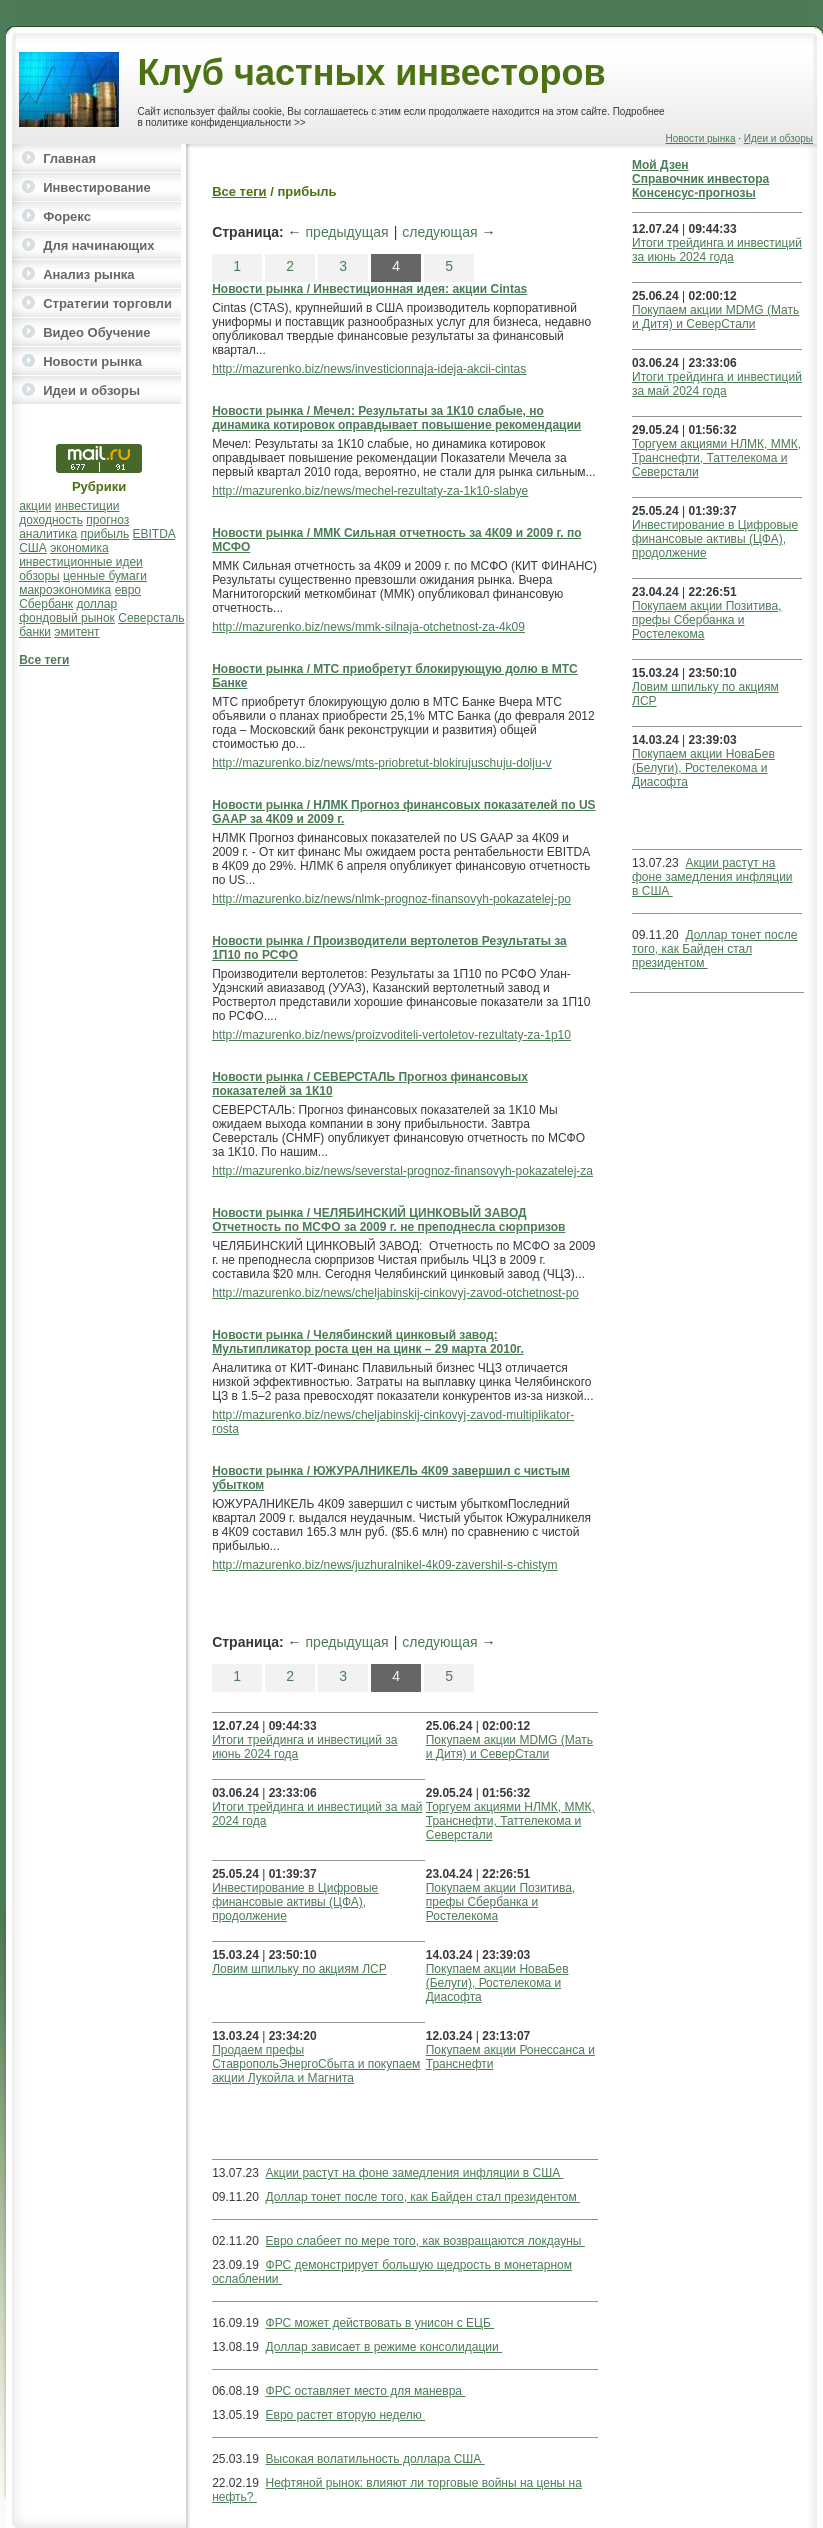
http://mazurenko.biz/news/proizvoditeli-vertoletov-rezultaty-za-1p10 (391, 1035)
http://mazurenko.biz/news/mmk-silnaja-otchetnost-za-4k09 (368, 627)
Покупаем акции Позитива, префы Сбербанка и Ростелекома (500, 1902)
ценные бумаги (105, 576)
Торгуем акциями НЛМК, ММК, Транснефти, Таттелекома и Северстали (510, 1821)
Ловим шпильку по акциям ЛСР (299, 1969)
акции (35, 506)
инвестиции (87, 506)
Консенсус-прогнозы (694, 193)
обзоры (39, 576)
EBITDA (154, 534)
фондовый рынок (67, 618)
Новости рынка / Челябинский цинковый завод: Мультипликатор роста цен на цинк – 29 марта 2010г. (368, 1342)
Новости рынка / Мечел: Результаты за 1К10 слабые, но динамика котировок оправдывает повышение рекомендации (396, 418)
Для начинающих (98, 245)
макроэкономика (65, 590)
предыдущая (347, 232)
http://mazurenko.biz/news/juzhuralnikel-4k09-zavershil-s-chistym (384, 1565)
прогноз (107, 520)
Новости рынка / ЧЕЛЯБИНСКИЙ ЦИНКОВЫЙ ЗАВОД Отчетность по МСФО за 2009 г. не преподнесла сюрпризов (388, 1220)
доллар (96, 604)
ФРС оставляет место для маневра (366, 2391)
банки (35, 632)
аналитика (48, 534)
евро (128, 590)
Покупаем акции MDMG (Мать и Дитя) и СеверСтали (509, 1747)
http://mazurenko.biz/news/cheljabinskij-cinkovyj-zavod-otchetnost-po (395, 1293)
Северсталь (151, 618)
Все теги (44, 660)
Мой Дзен (660, 165)
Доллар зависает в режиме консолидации (384, 2347)
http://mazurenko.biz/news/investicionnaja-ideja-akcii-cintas (369, 369)
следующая (439, 232)
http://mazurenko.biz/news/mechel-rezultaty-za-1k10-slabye (370, 491)
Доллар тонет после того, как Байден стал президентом (423, 2197)
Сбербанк (46, 604)
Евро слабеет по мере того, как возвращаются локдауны (425, 2241)
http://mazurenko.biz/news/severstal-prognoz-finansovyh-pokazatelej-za (402, 1171)
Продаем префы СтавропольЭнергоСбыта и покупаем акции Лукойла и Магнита (316, 2064)
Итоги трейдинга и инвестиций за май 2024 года (717, 384)
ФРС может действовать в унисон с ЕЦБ (380, 2323)
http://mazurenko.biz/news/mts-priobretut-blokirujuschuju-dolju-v (381, 763)
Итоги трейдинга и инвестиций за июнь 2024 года (717, 250)
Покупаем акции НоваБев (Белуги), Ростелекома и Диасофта (497, 1983)
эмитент (76, 632)
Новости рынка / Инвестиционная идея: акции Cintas (369, 289)
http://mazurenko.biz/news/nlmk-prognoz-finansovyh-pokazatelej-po (391, 899)
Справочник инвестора (700, 179)
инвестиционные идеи (81, 562)
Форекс (67, 216)
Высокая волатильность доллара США (375, 2459)
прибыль (105, 534)
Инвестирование (97, 187)
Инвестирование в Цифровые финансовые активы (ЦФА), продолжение (295, 1902)
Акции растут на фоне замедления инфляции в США (415, 2173)
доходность (51, 520)
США (33, 548)
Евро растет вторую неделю (346, 2415)
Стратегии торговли (107, 303)
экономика (79, 548)
